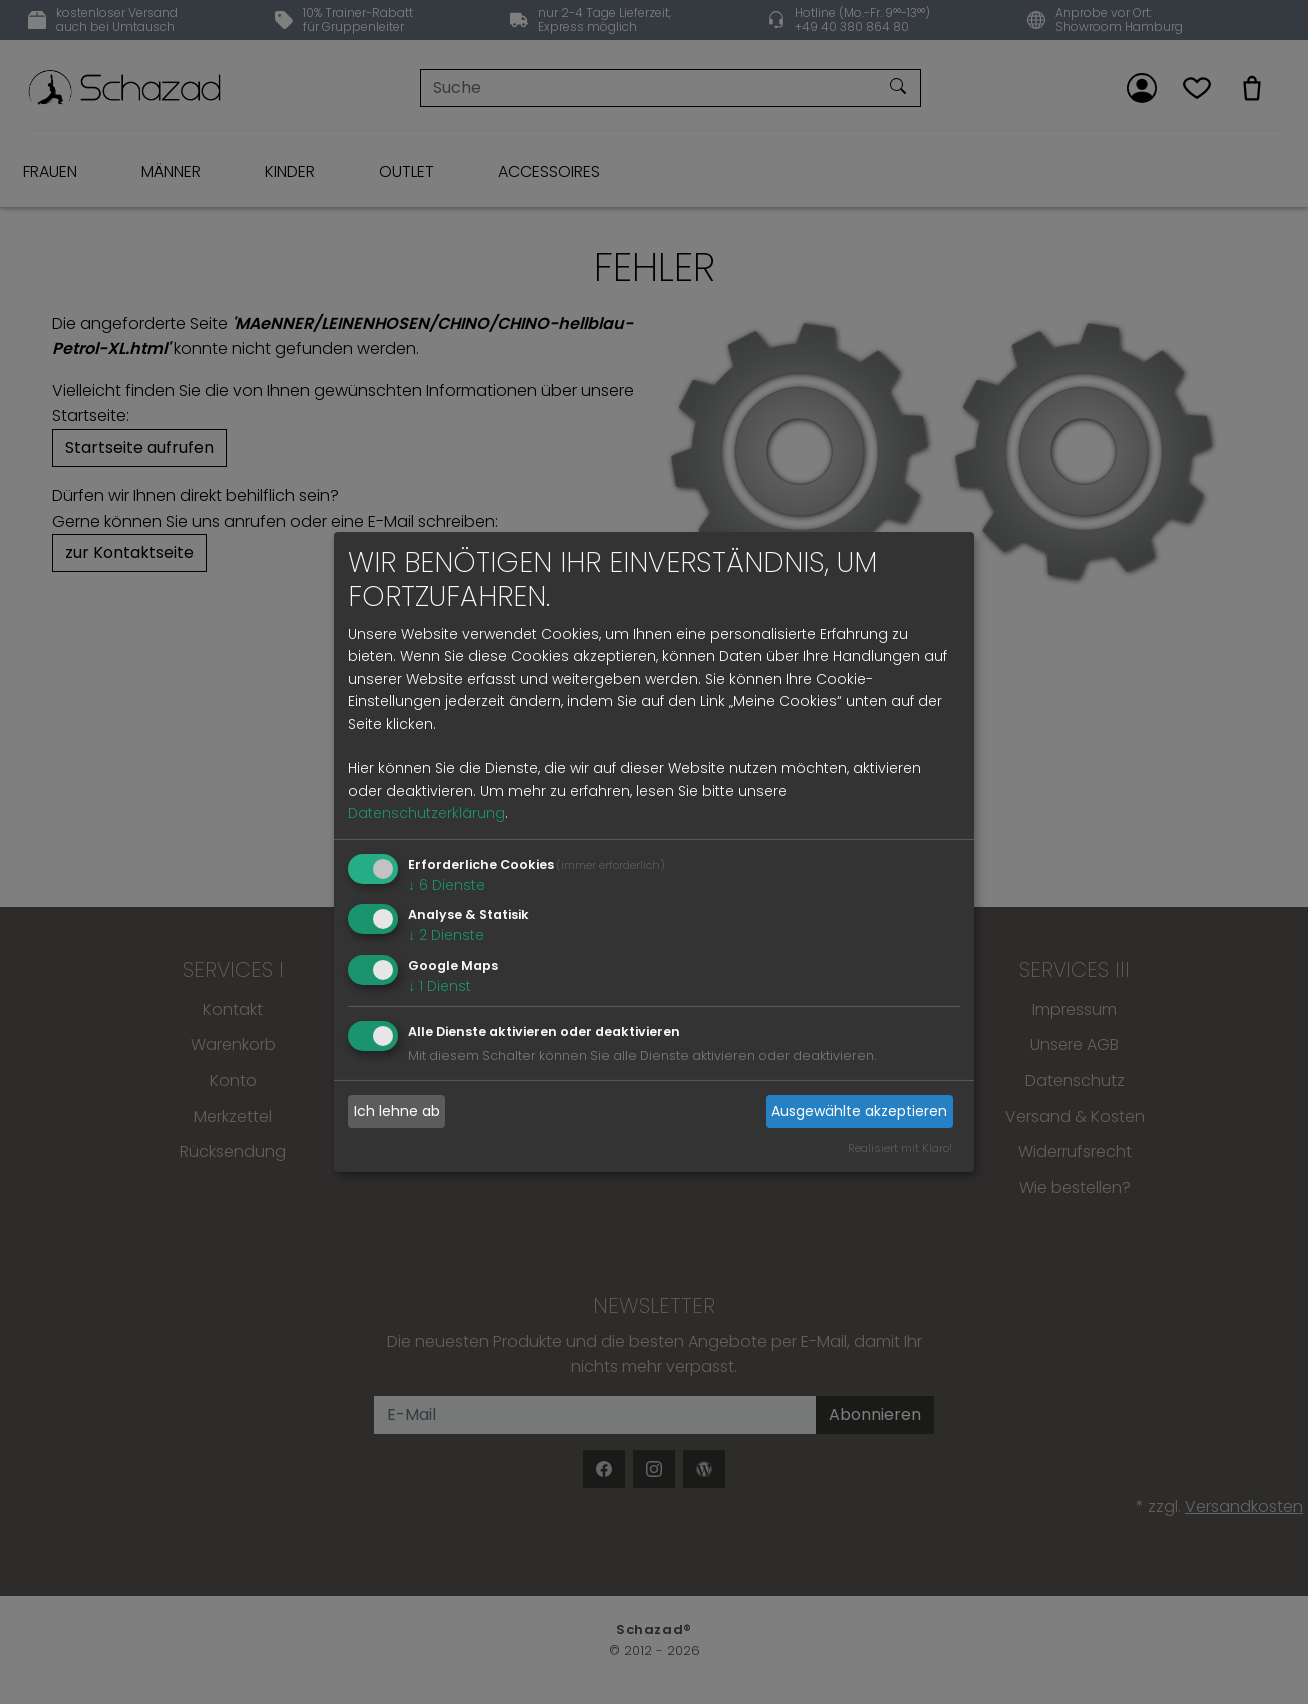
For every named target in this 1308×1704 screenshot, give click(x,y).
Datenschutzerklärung (426, 813)
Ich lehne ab (397, 1111)
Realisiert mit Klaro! (900, 1148)
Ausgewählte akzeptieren (859, 1111)
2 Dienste (446, 935)
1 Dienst (439, 986)
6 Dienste (446, 884)
